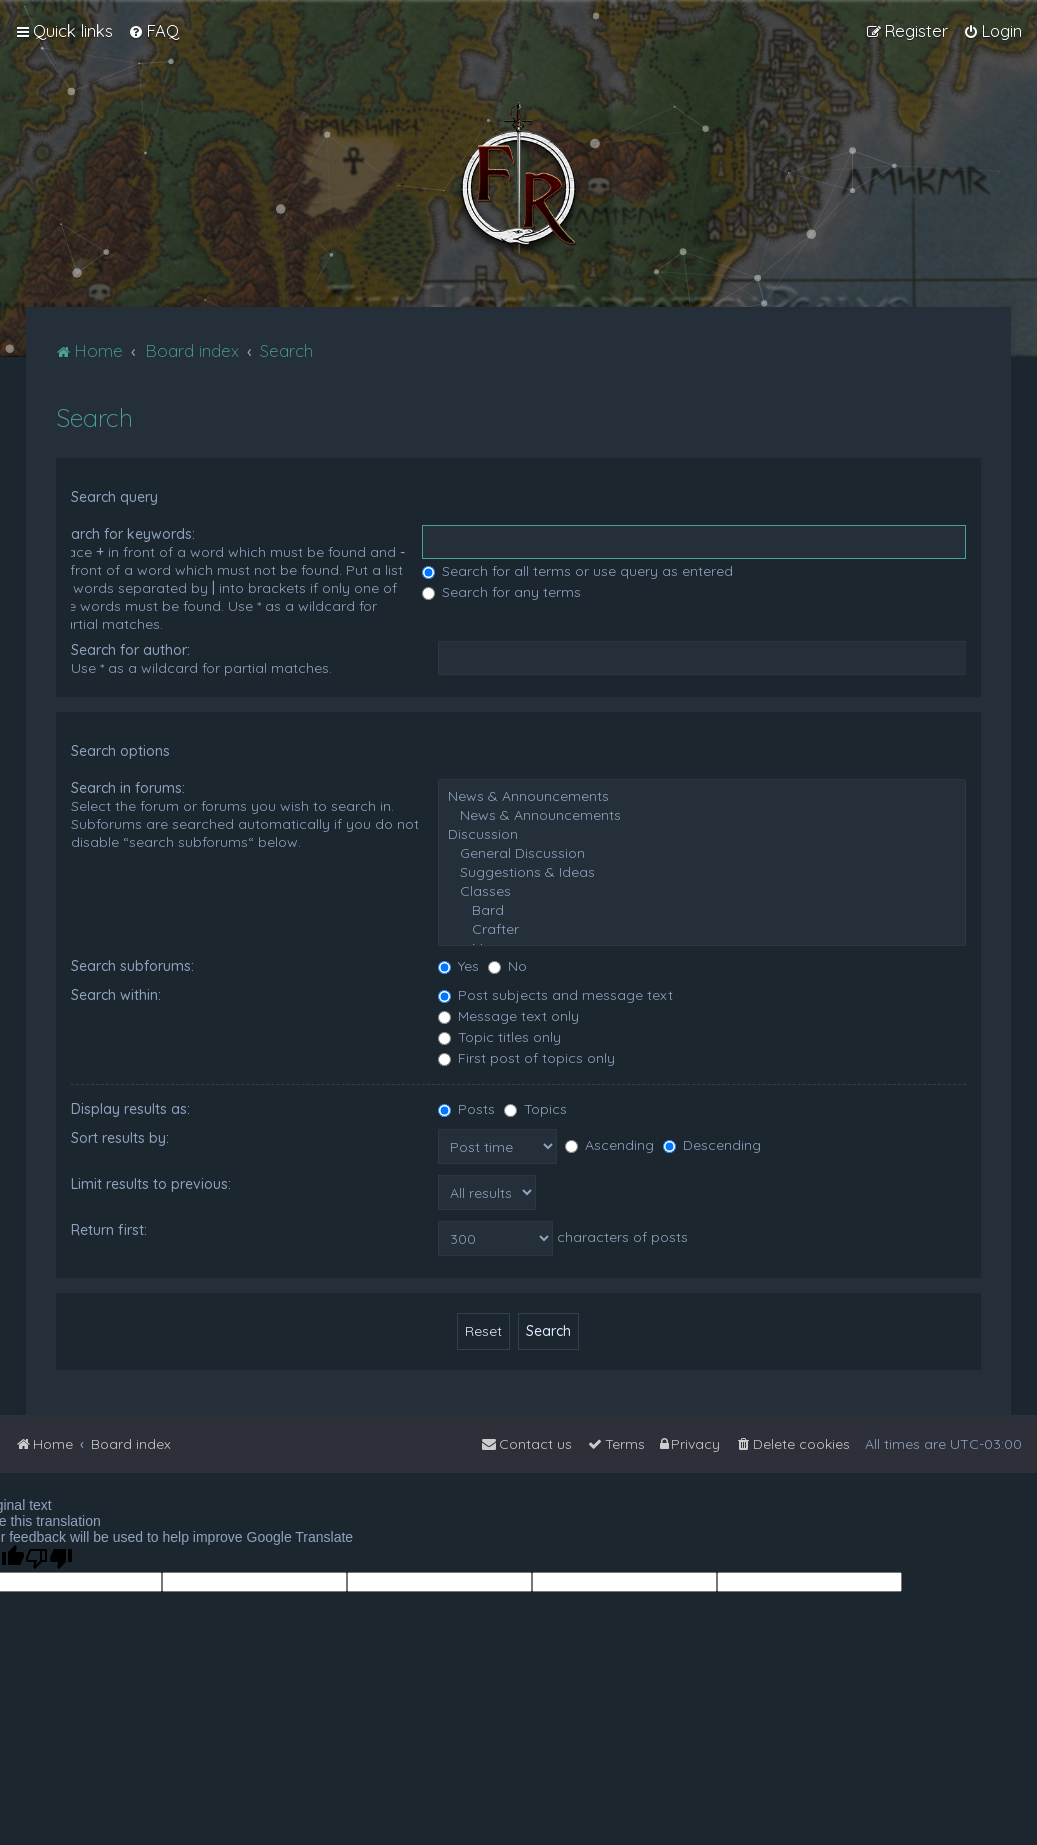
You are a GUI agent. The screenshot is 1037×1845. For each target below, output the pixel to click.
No (507, 966)
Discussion (702, 834)
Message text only (508, 1016)
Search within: (116, 995)
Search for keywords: (125, 534)
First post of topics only (526, 1058)
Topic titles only (499, 1037)
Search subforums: (132, 966)
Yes (458, 966)
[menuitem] (153, 31)
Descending (712, 1145)
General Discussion (702, 853)
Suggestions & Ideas (702, 872)
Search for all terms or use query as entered (577, 571)
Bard (702, 910)
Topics (535, 1109)
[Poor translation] (49, 1558)
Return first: (109, 1230)
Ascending (609, 1145)
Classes (702, 891)
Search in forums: (128, 788)
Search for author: (130, 650)
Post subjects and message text (555, 995)
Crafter (702, 929)
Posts (466, 1109)
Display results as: (130, 1109)
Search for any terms (501, 592)
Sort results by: (120, 1138)
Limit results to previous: (151, 1184)
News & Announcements (702, 796)
